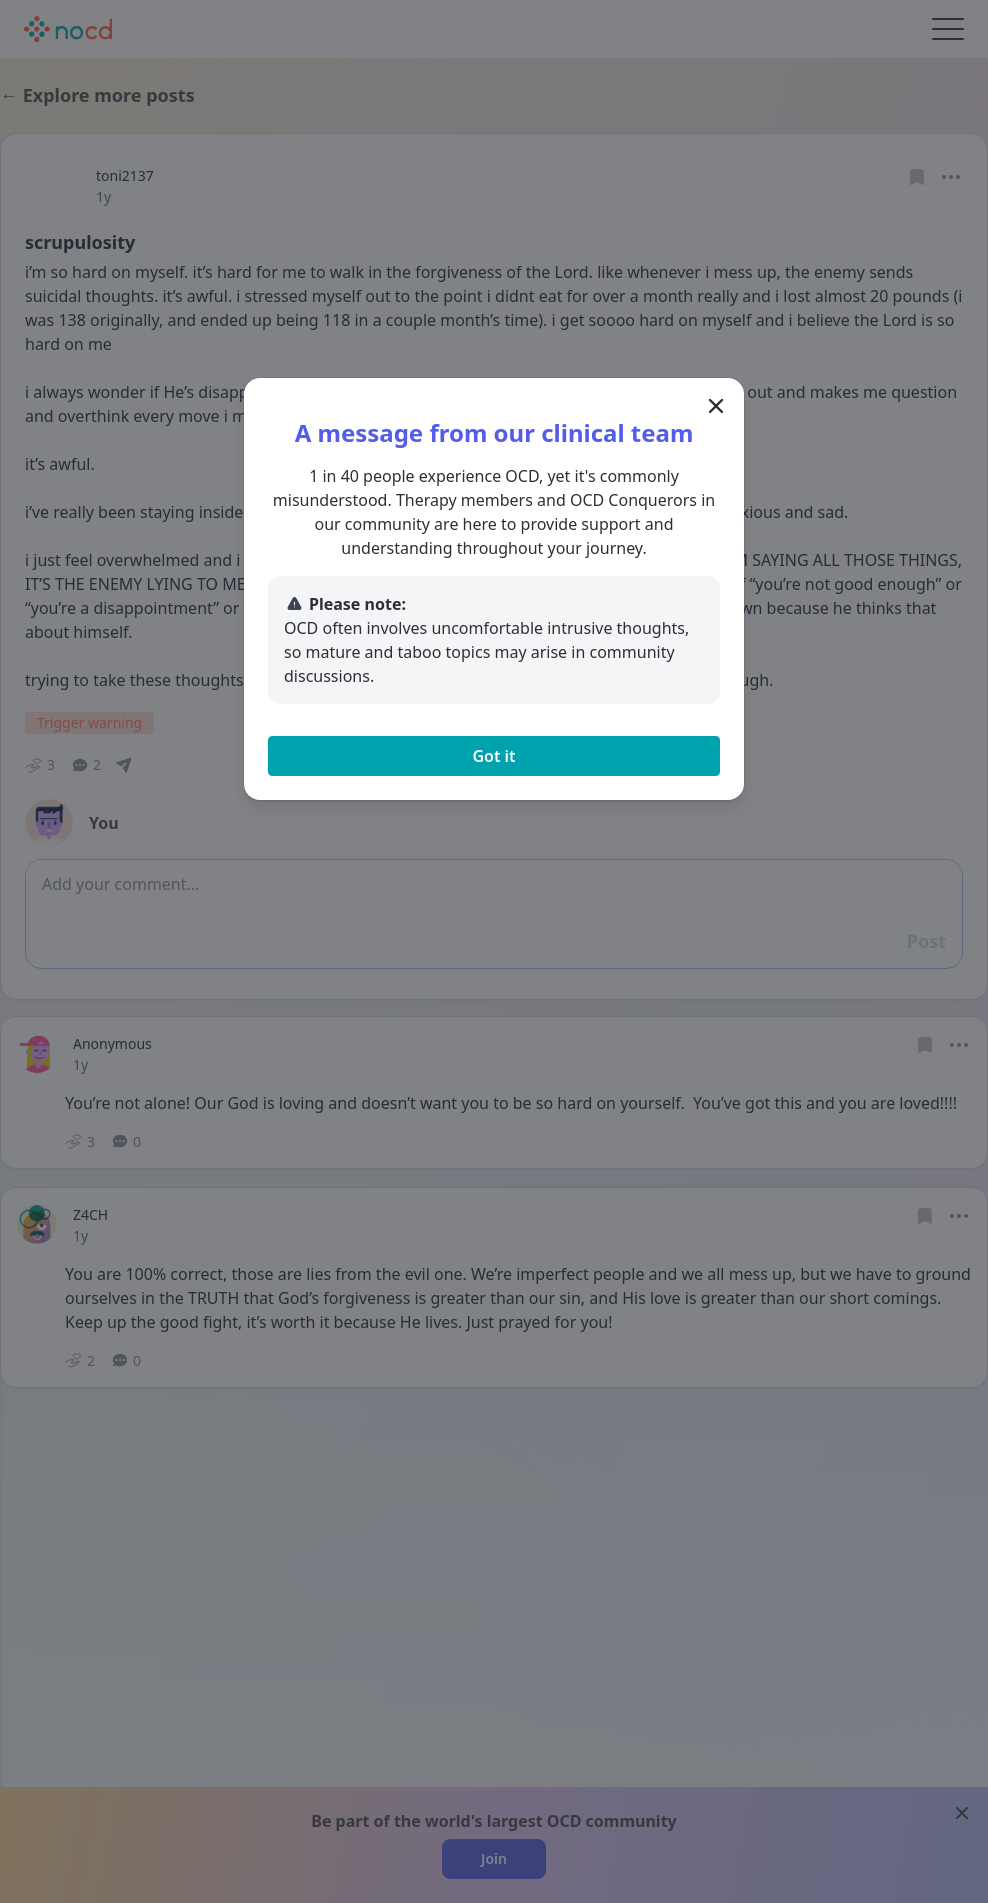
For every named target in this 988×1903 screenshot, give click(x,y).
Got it (493, 756)
